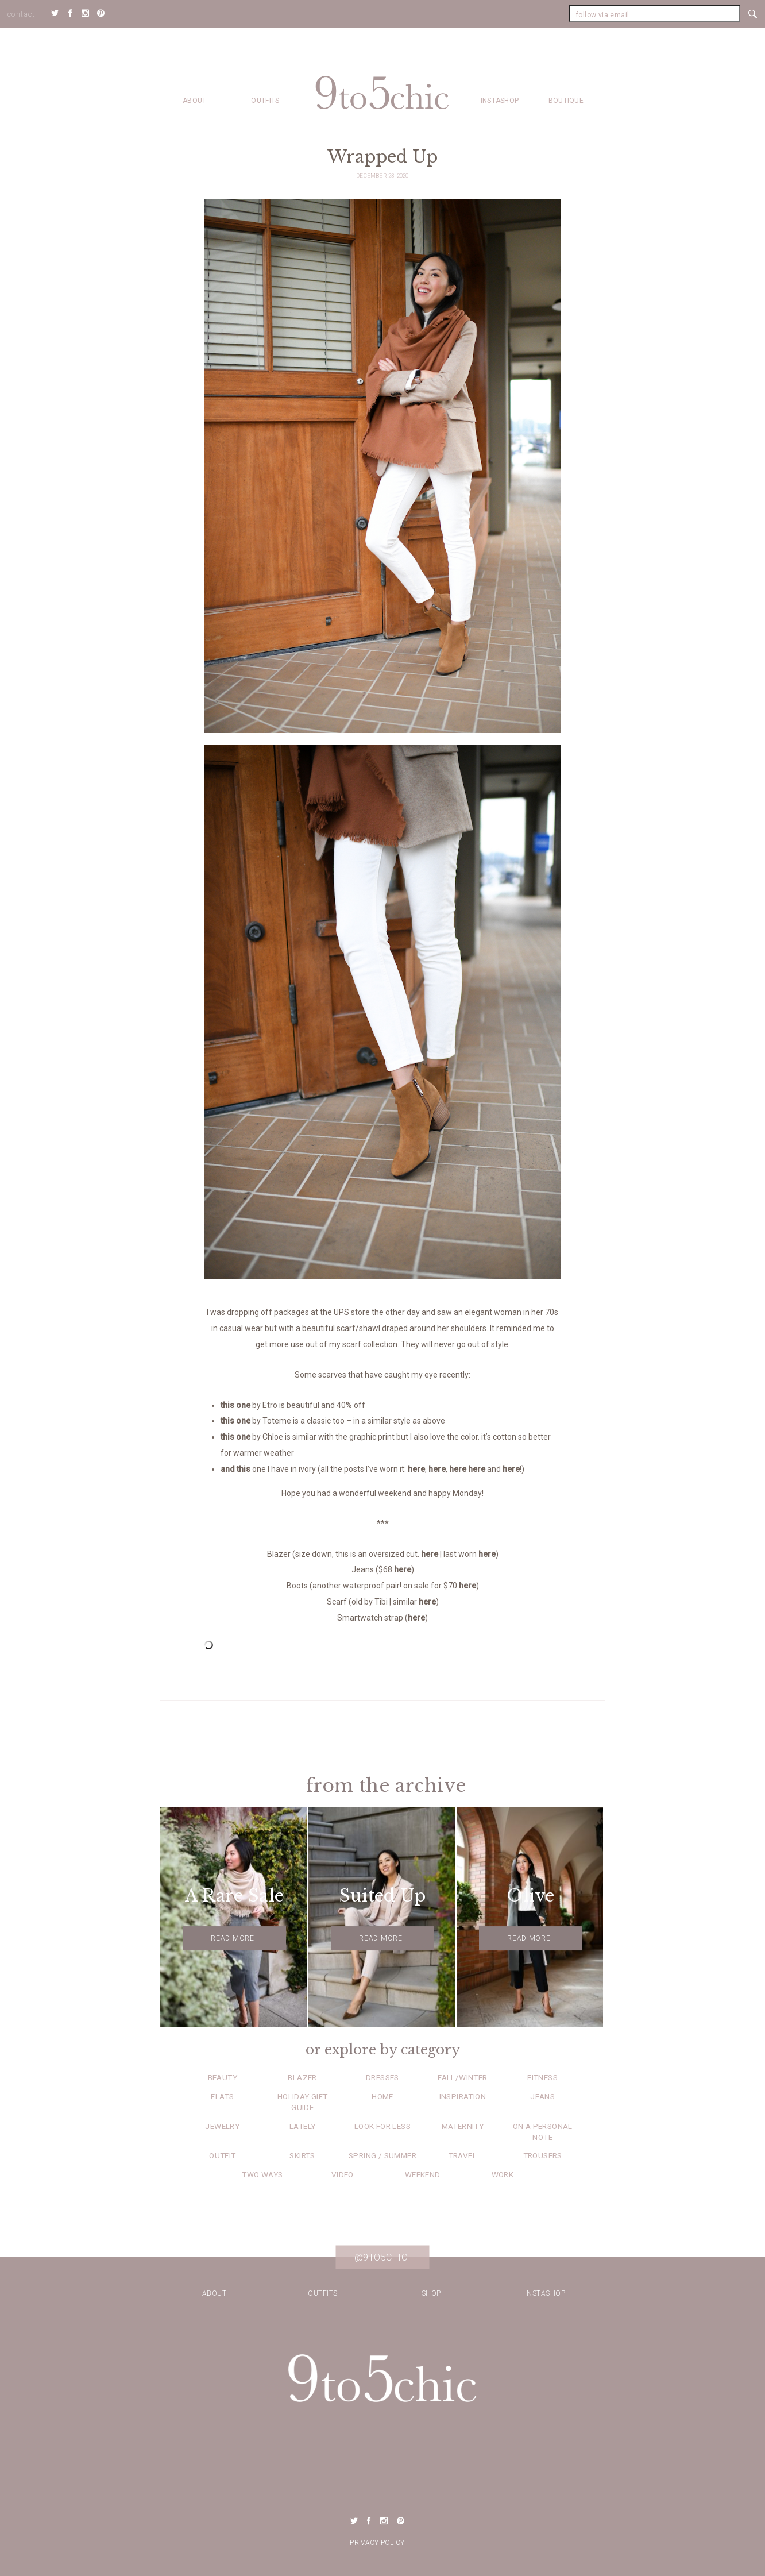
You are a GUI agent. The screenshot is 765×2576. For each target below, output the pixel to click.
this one (235, 1405)
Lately (302, 2126)
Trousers (542, 2155)
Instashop (500, 101)
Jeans (542, 2096)
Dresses (382, 2077)
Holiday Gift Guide (302, 2102)
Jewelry (222, 2126)
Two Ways (262, 2174)
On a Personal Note (543, 2132)
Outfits (265, 101)
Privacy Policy (377, 2543)
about (195, 101)
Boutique (566, 101)
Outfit (222, 2155)
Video (342, 2174)
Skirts (302, 2155)
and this (235, 1469)
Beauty (222, 2077)
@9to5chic (381, 2257)
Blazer (302, 2077)
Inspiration (462, 2096)
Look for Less (382, 2126)
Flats (222, 2096)
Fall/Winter (462, 2077)
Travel (463, 2155)
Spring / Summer (382, 2155)
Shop (431, 2293)
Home (382, 2096)
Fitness (542, 2077)
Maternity (463, 2126)
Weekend (423, 2174)
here (416, 1469)
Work (503, 2174)
